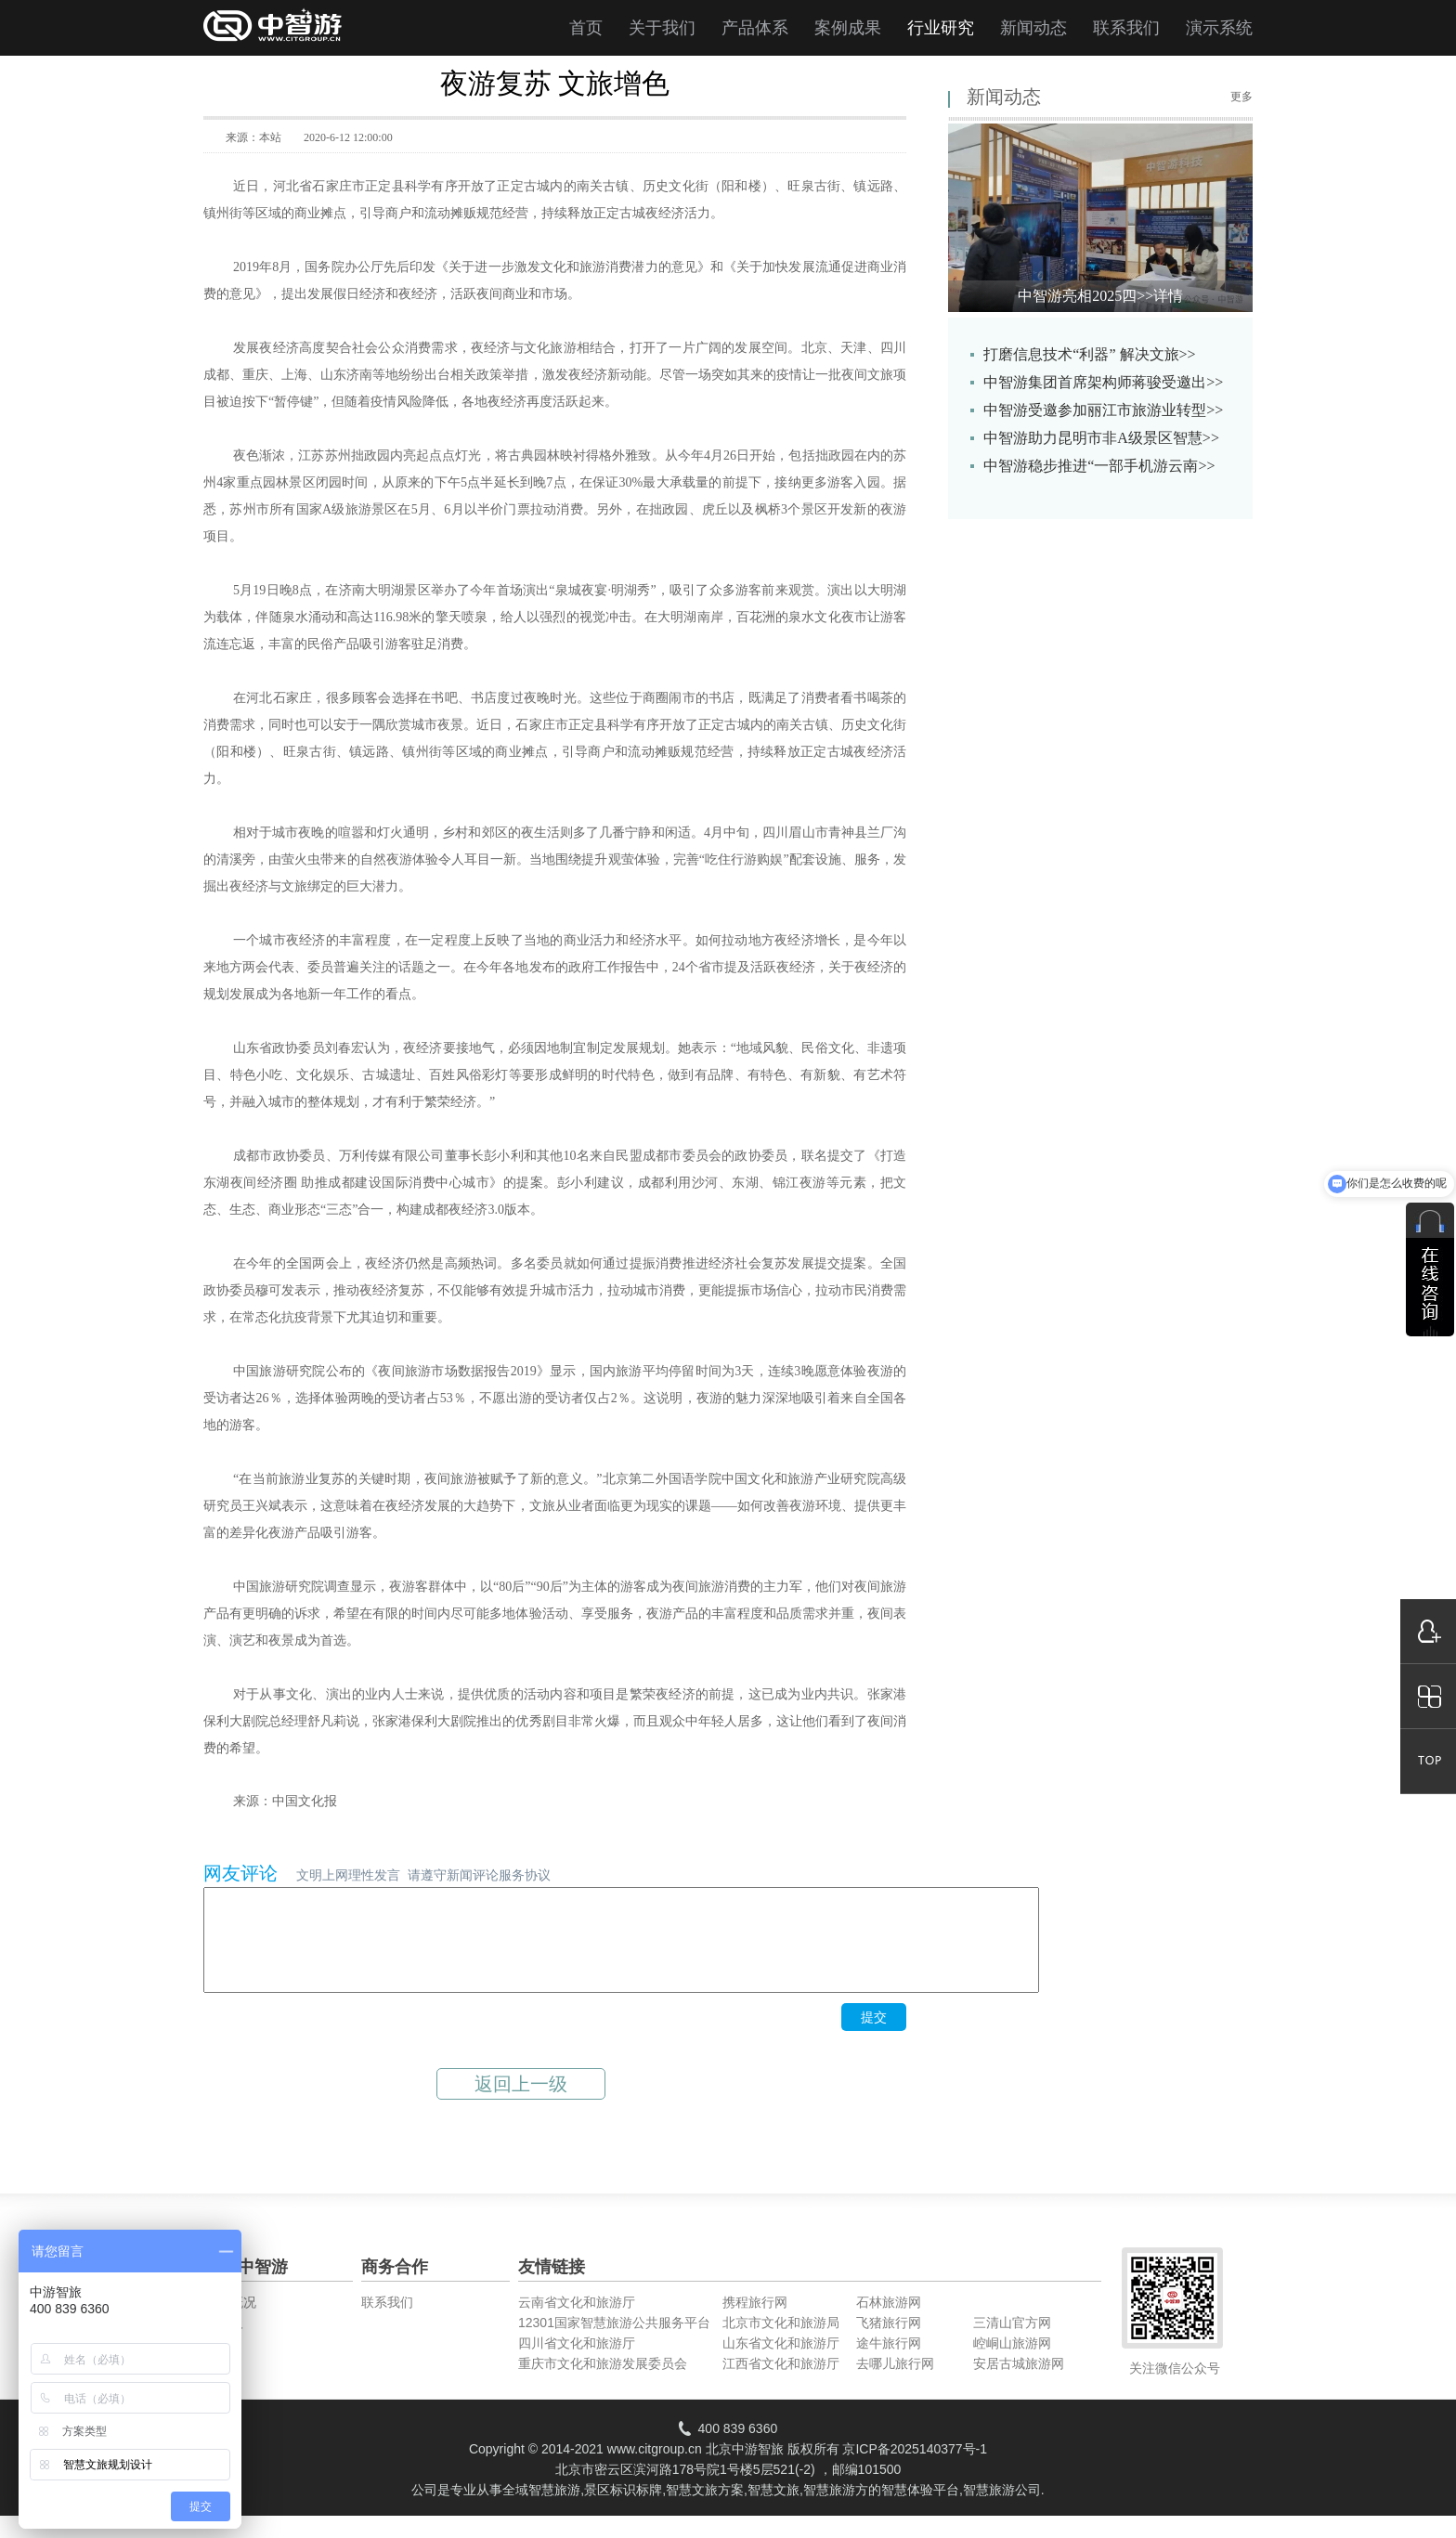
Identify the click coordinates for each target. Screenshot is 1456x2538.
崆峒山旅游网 (1012, 2362)
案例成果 (847, 28)
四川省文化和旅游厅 (576, 2362)
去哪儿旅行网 (895, 2382)
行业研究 (940, 28)
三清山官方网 (1012, 2342)
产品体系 (755, 28)
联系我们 (1126, 28)
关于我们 (662, 28)
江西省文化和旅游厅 (780, 2382)
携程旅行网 (754, 2321)
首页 (586, 28)
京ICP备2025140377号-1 (914, 2468)
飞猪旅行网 (888, 2342)
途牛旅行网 (888, 2362)
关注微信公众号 (1174, 2387)
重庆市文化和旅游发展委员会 (602, 2382)
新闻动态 (1033, 28)
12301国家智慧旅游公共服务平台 (614, 2342)
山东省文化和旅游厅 (780, 2362)
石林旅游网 (888, 2321)
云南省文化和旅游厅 (576, 2321)
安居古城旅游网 (1018, 2382)
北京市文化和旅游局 (780, 2342)
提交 (874, 2036)
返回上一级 (520, 2103)
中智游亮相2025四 (1100, 296)
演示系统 (1219, 28)
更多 (1241, 96)
